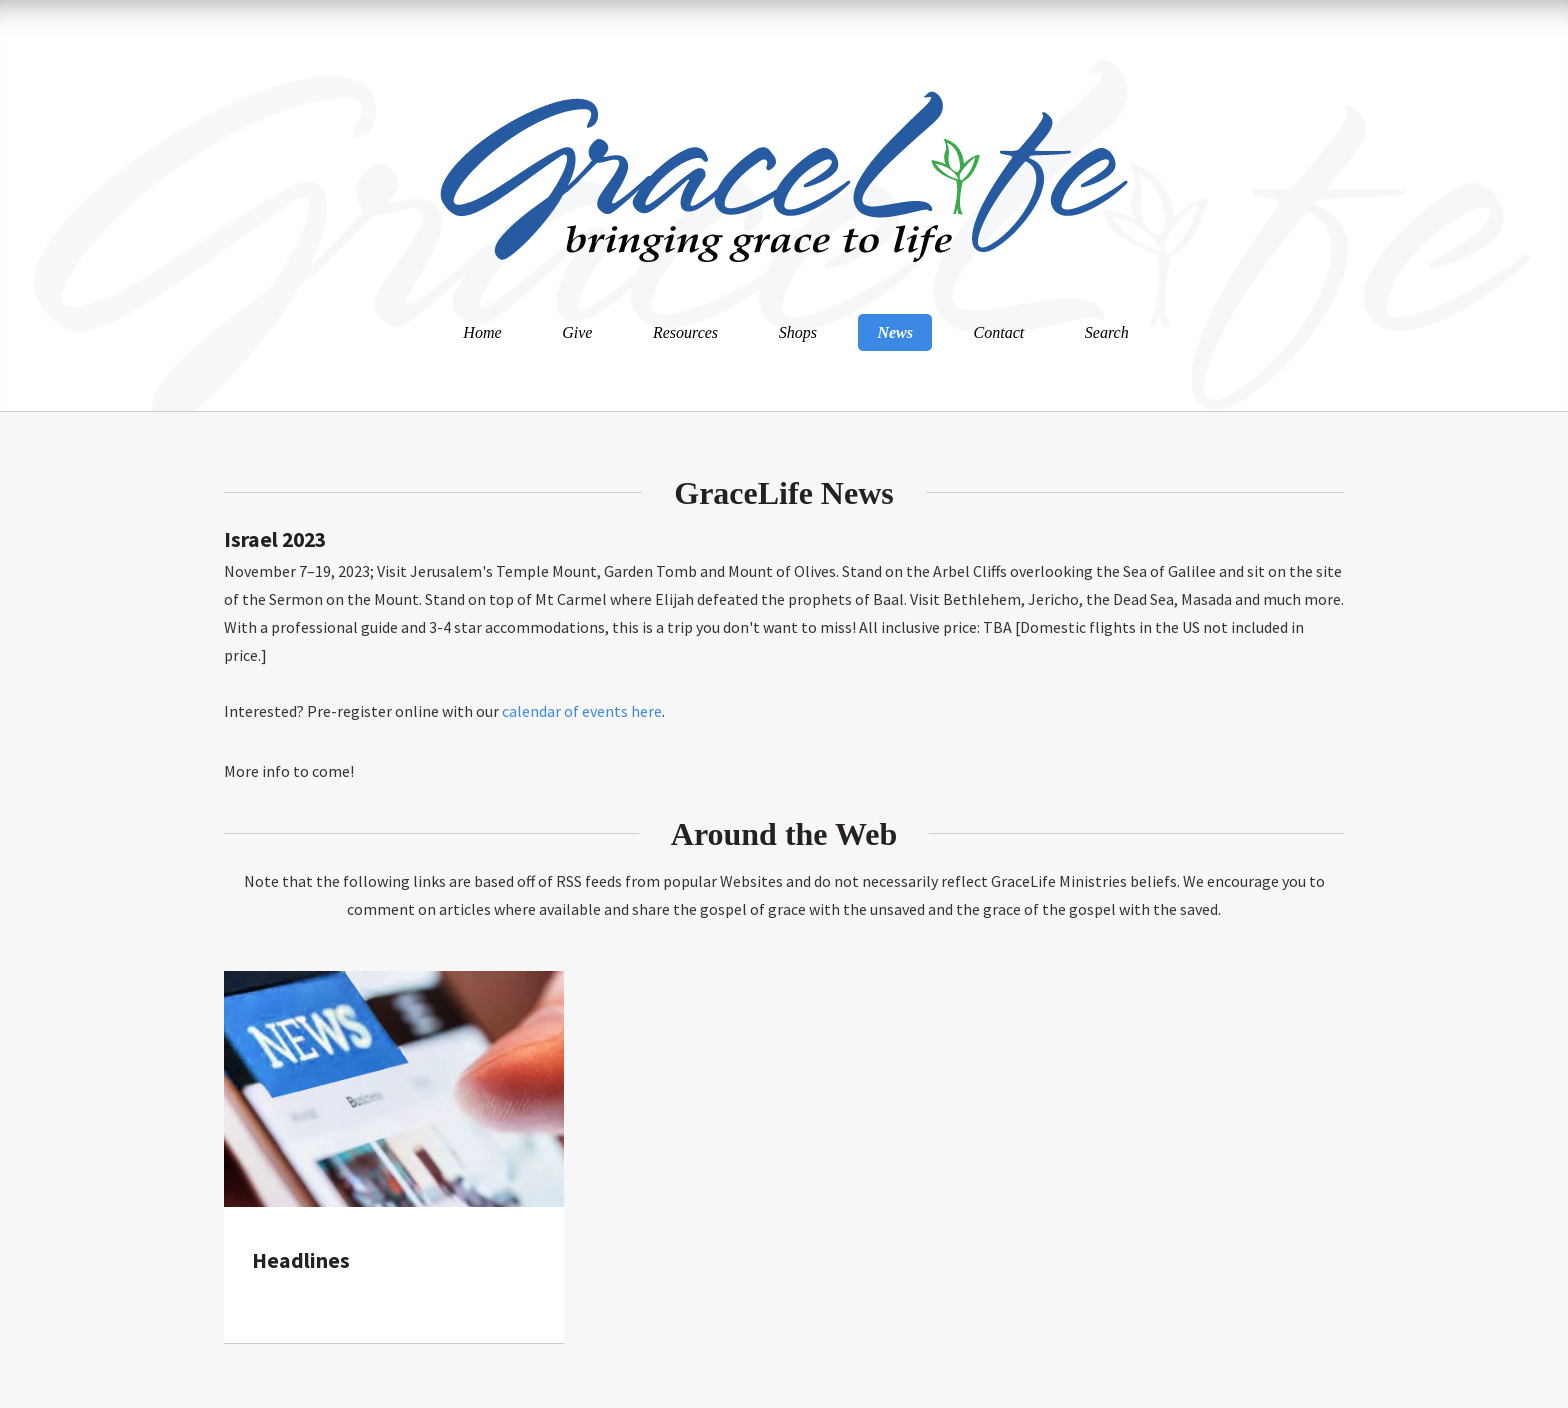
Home (482, 332)
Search (1107, 332)
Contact (999, 332)
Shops (798, 332)
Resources (685, 332)
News (895, 332)
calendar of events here (582, 711)
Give (577, 332)
